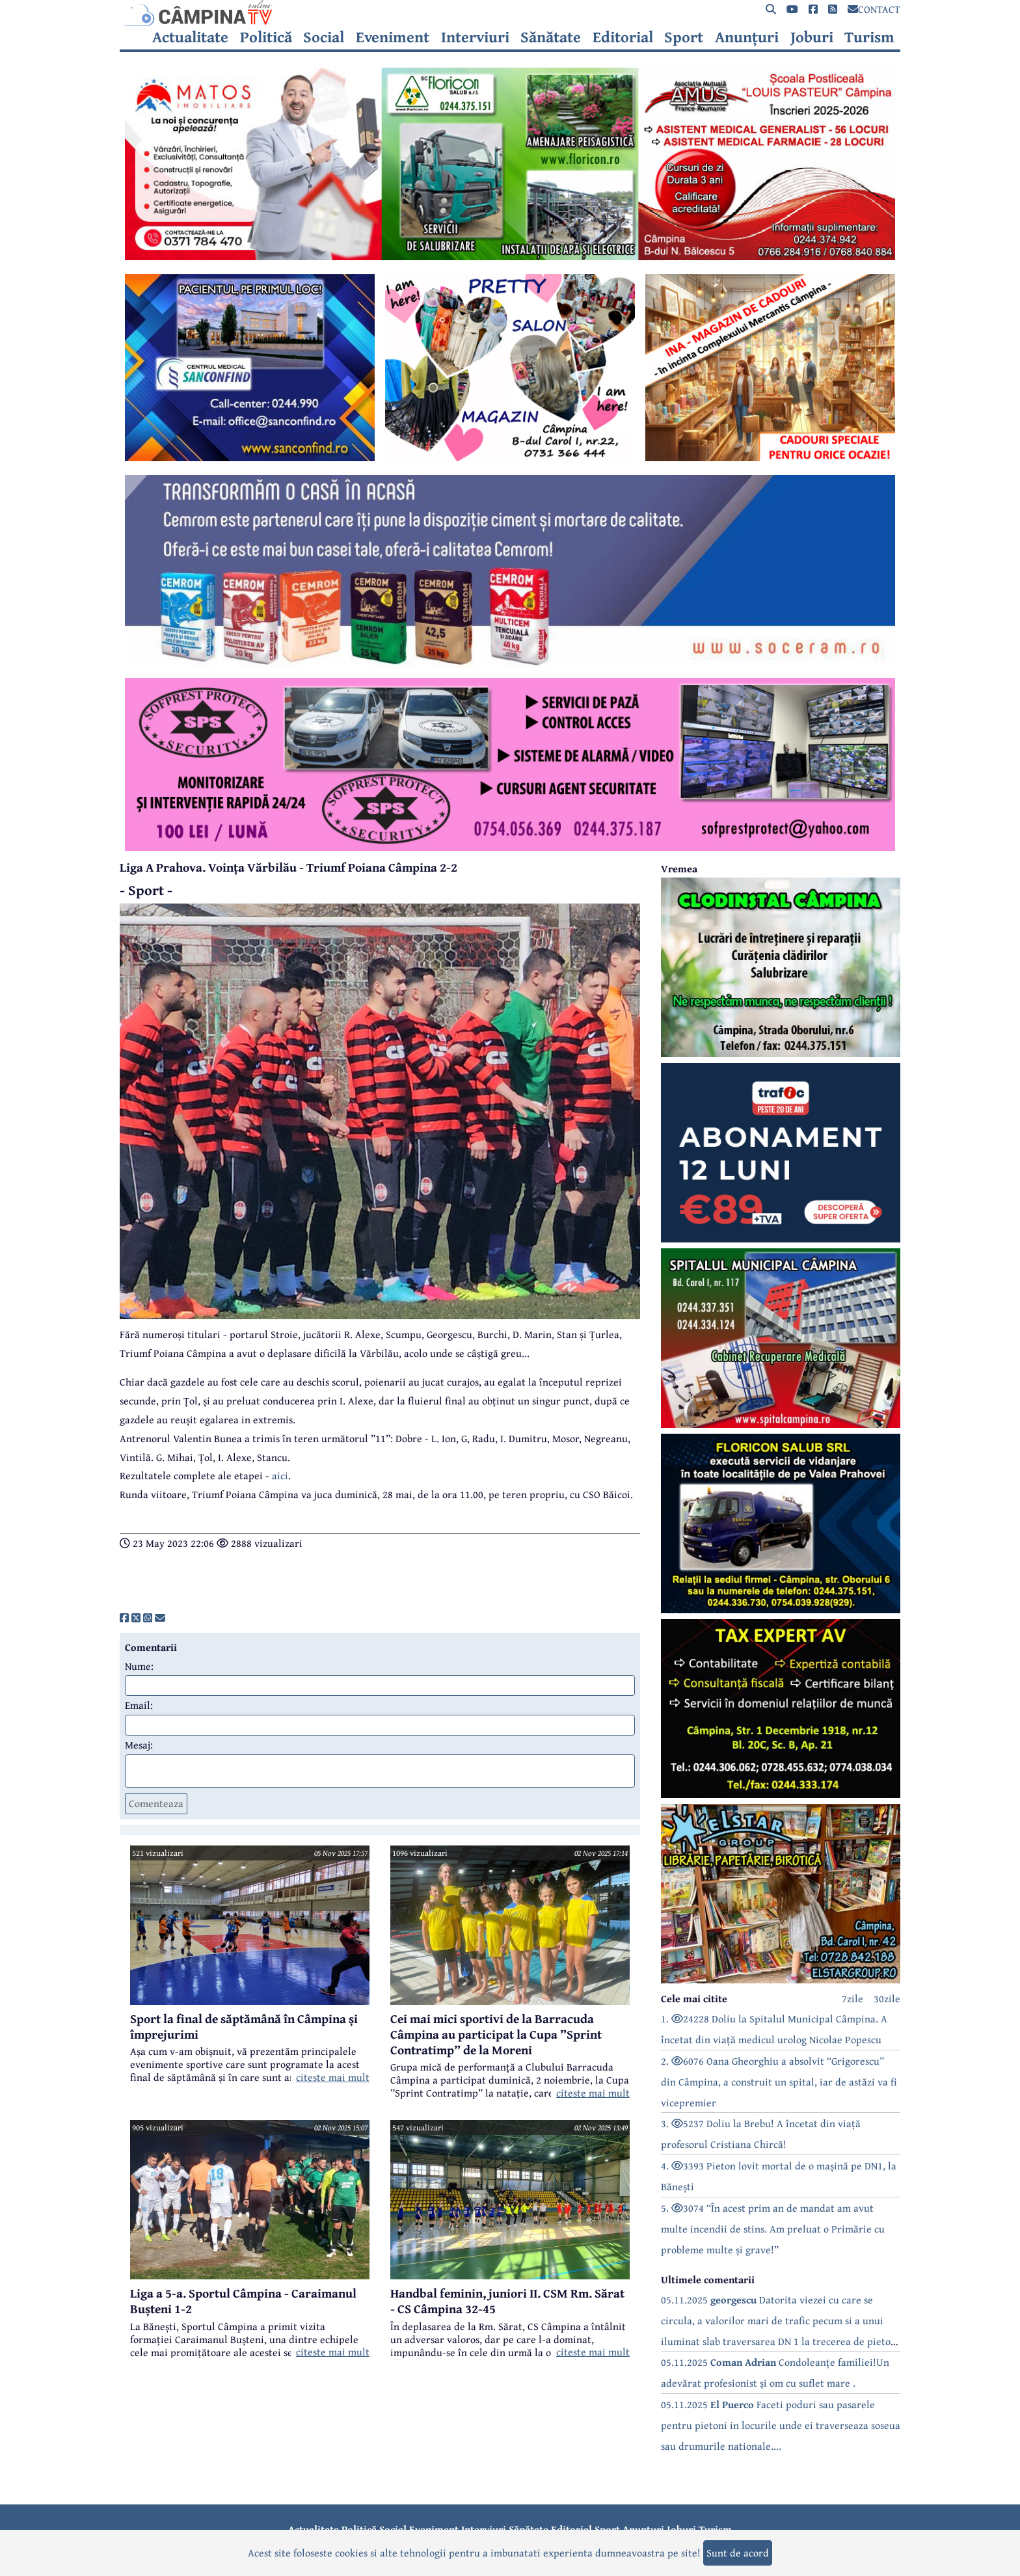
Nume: (139, 1666)
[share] (124, 1618)
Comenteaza (156, 1803)
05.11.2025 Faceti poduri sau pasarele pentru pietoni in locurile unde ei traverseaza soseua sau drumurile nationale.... (780, 2425)
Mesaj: (139, 1744)
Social (323, 37)
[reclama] (510, 256)
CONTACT (874, 9)
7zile (852, 1998)
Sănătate (550, 37)
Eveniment (392, 37)
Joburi (811, 37)
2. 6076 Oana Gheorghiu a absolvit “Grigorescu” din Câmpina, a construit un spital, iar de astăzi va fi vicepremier (779, 2081)
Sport (683, 37)
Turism (869, 37)
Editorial (623, 37)
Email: (139, 1705)
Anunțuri (747, 37)
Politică (266, 37)
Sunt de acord (737, 2552)
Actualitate (190, 37)
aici (280, 1475)
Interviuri (475, 37)
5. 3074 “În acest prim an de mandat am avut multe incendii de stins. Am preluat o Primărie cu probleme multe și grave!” (773, 2228)
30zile (887, 1998)
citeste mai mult (332, 2077)
